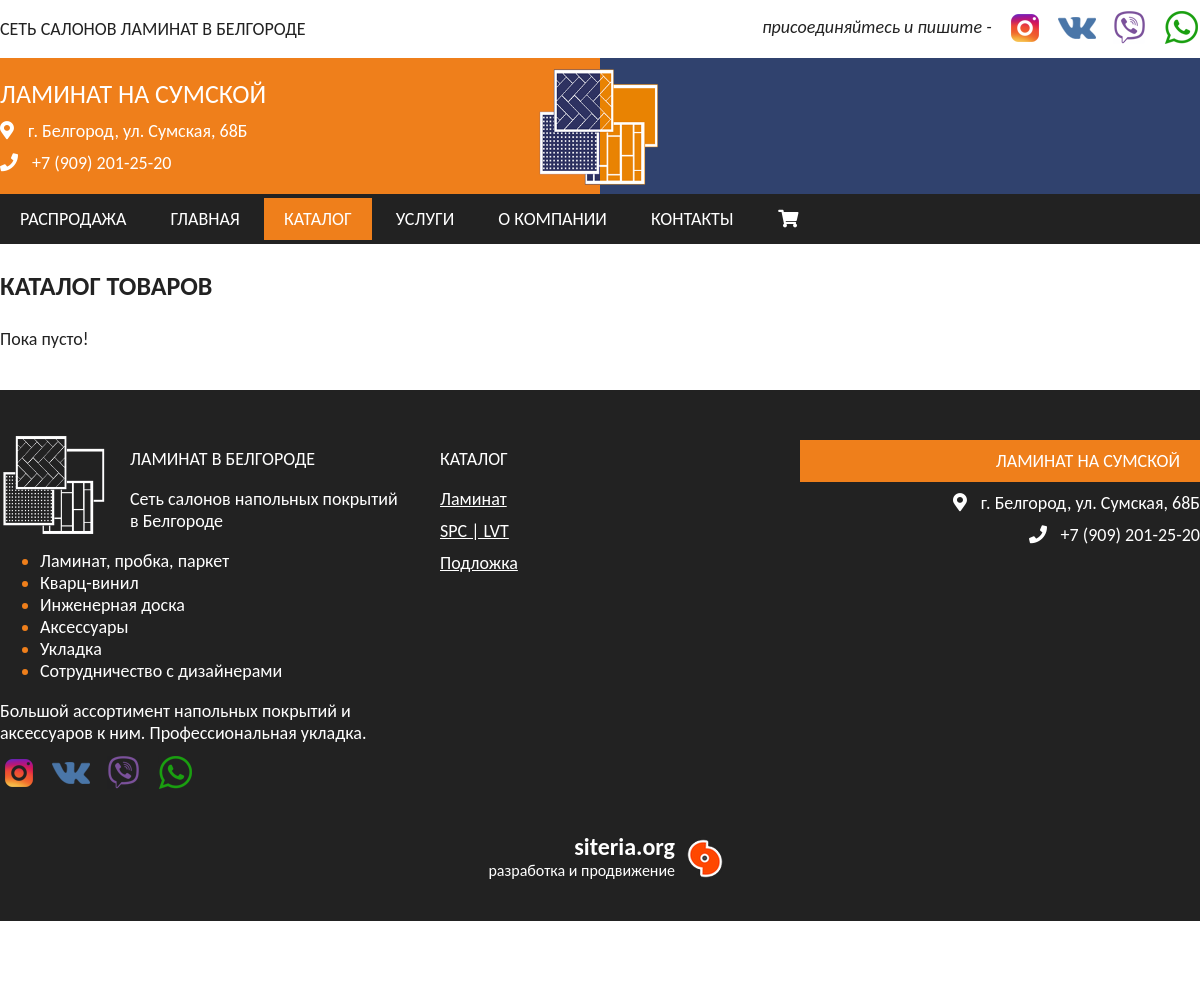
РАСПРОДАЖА (73, 219)
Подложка (479, 563)
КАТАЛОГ (318, 219)
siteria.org (624, 846)
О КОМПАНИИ (552, 219)
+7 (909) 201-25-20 (101, 163)
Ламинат (473, 499)
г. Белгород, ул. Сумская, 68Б (137, 131)
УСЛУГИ (425, 219)
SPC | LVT (474, 531)
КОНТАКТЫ (692, 219)
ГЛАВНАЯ (204, 219)
